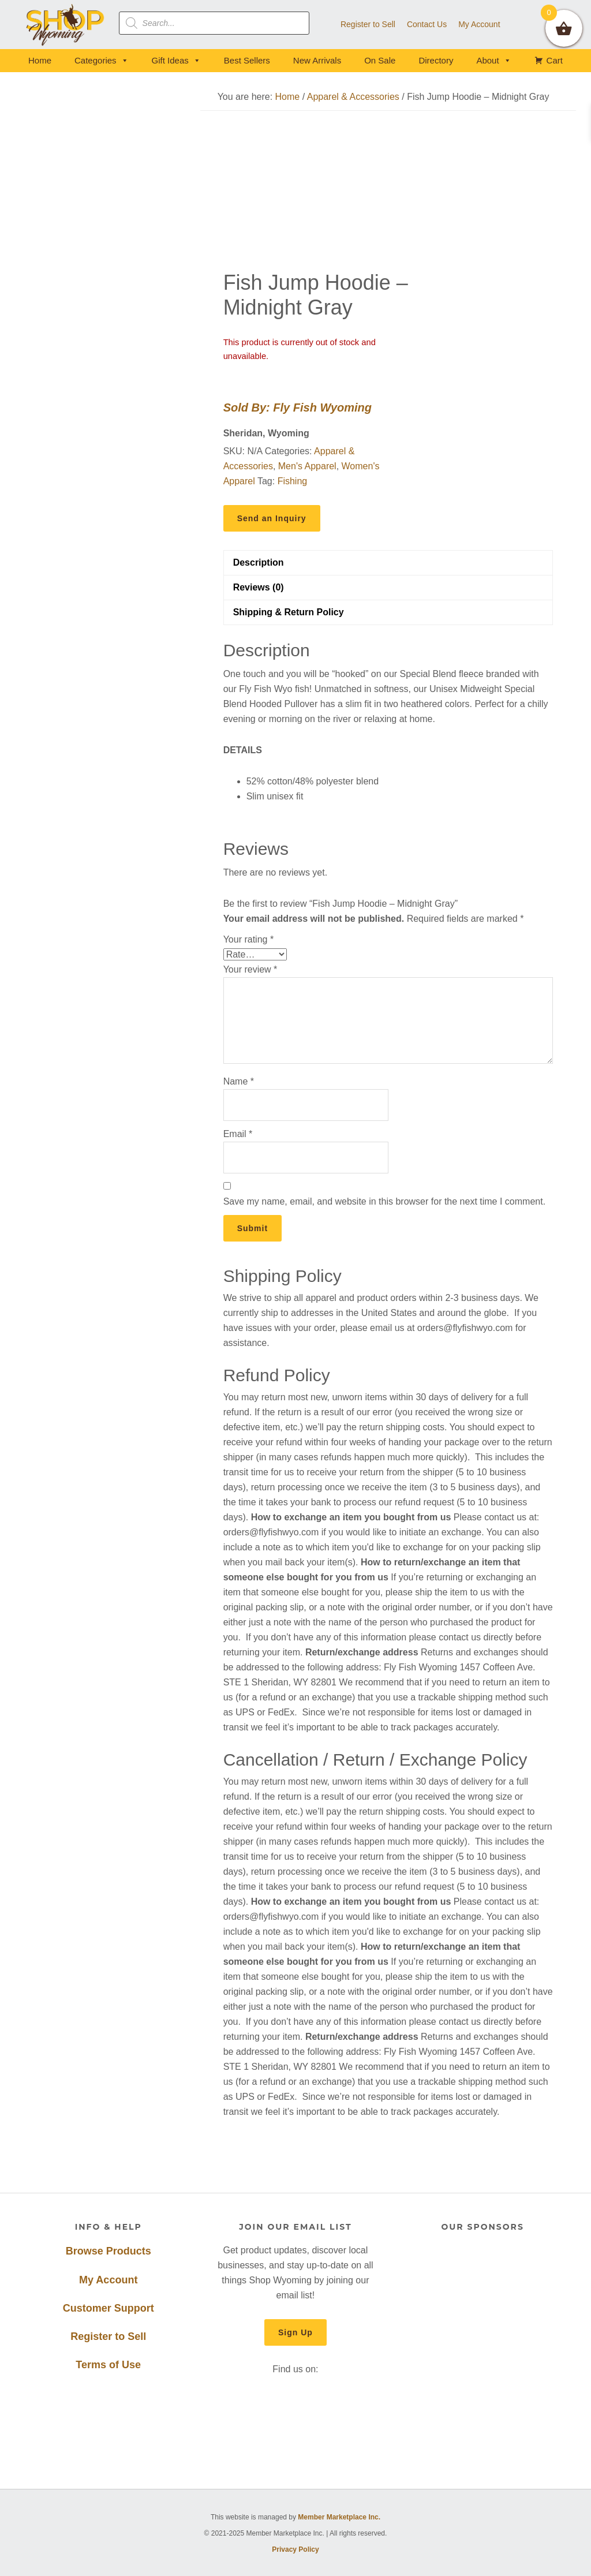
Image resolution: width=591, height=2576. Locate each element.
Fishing (293, 481)
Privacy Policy (295, 2549)
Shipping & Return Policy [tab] (288, 612)
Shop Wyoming (65, 24)
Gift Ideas (176, 60)
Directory (435, 60)
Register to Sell (108, 2336)
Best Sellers (247, 60)
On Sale (379, 60)
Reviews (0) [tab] (258, 587)
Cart (555, 60)
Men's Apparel (307, 466)
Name (238, 1081)
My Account (108, 2280)
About (493, 60)
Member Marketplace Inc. (339, 2517)
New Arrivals (317, 60)
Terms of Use (108, 2365)
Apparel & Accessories (353, 97)
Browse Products (108, 2251)
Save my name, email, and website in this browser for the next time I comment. (384, 1201)
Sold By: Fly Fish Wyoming (297, 407)
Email (238, 1134)
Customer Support (108, 2308)
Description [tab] (258, 562)
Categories (101, 60)
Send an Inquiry (271, 518)
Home (39, 60)
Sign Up (295, 2332)
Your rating (248, 939)
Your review (250, 969)
